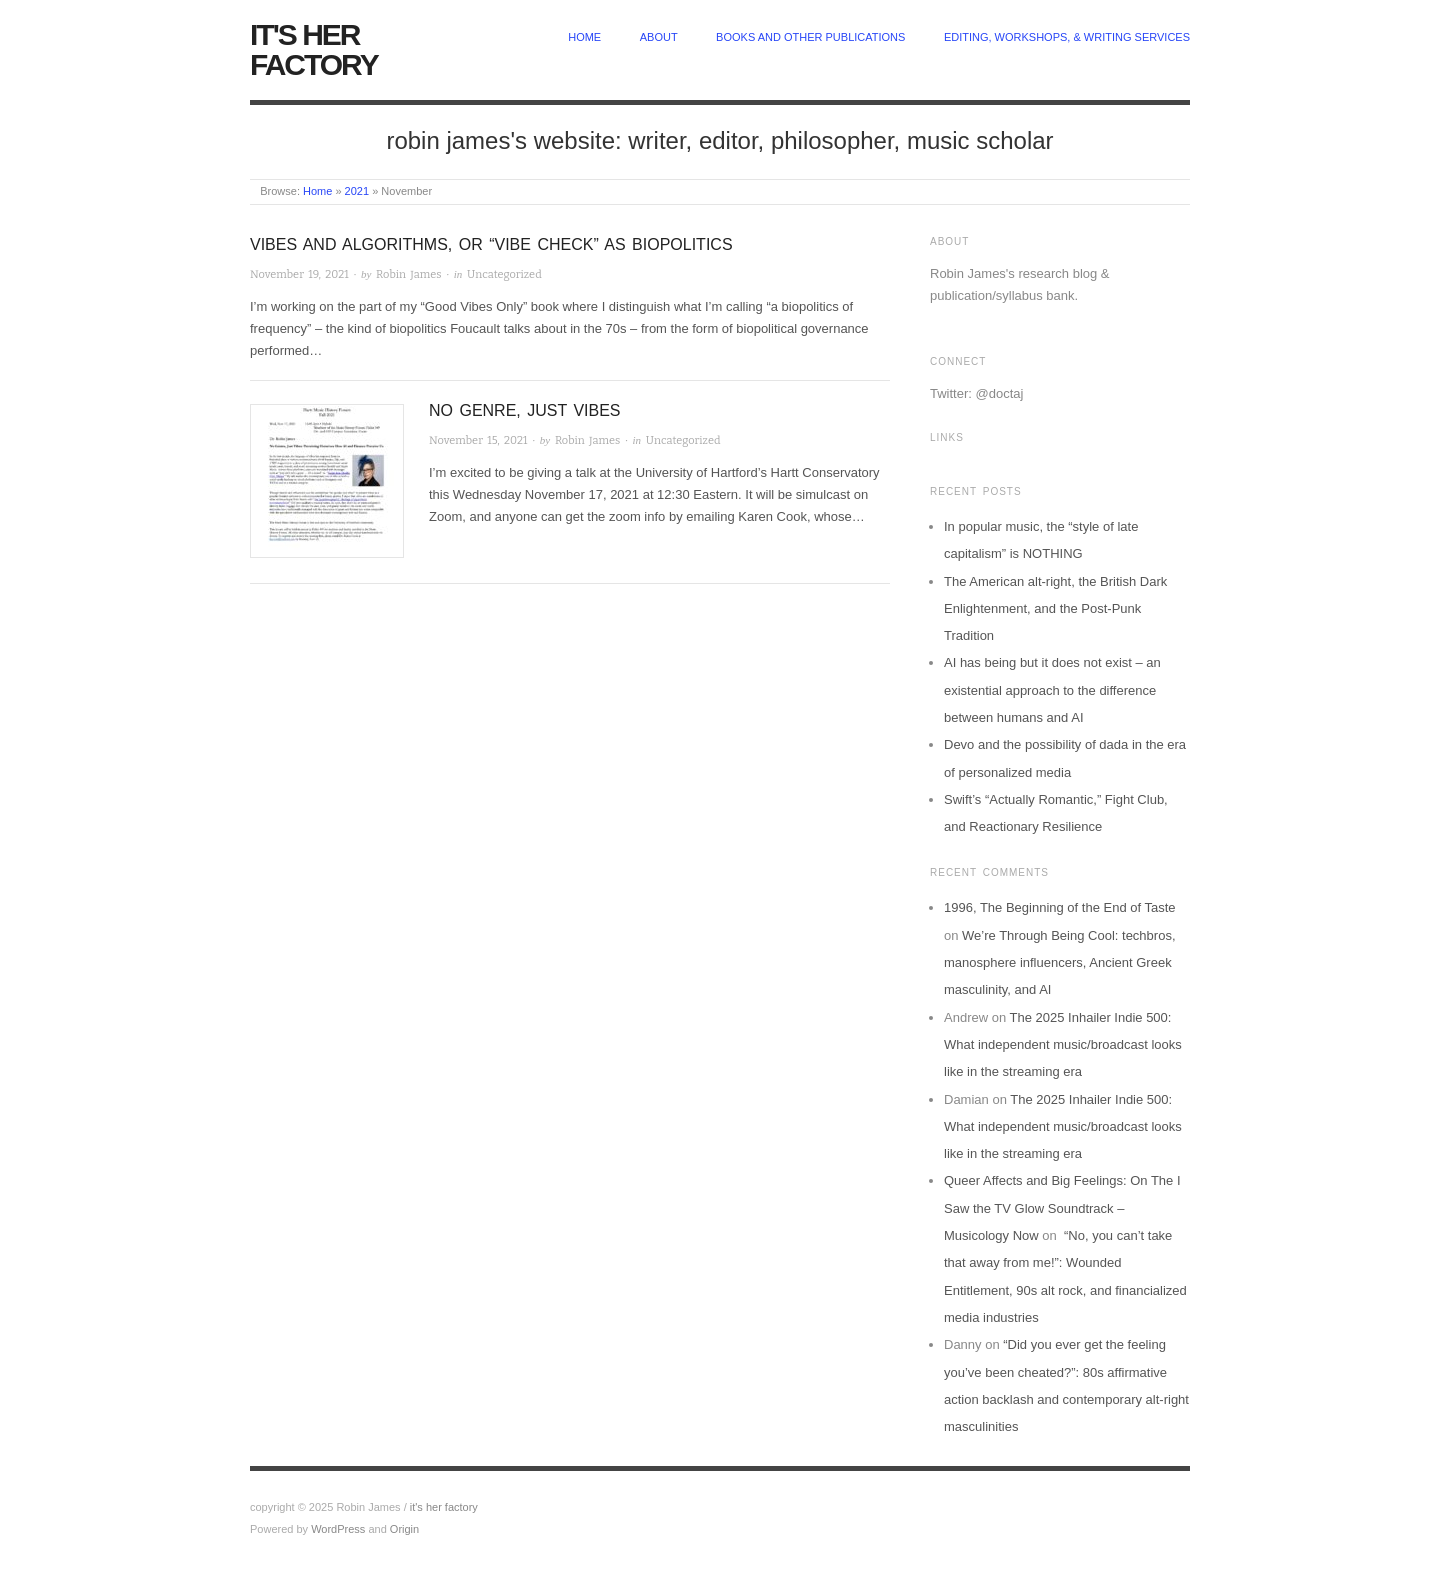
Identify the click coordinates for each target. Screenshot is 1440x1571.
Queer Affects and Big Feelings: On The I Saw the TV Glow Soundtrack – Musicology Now (1062, 1208)
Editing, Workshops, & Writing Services (1067, 37)
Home (317, 191)
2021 (357, 191)
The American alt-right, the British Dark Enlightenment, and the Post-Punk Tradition (1055, 609)
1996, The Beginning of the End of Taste (1060, 907)
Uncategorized (504, 274)
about (659, 37)
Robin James (408, 274)
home (584, 37)
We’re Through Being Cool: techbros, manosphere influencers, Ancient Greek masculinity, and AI (1060, 963)
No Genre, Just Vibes (525, 410)
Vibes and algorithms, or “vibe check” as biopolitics (491, 244)
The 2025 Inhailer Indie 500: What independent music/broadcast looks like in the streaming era (1063, 1045)
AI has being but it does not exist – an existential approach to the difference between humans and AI (1052, 690)
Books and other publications (810, 37)
